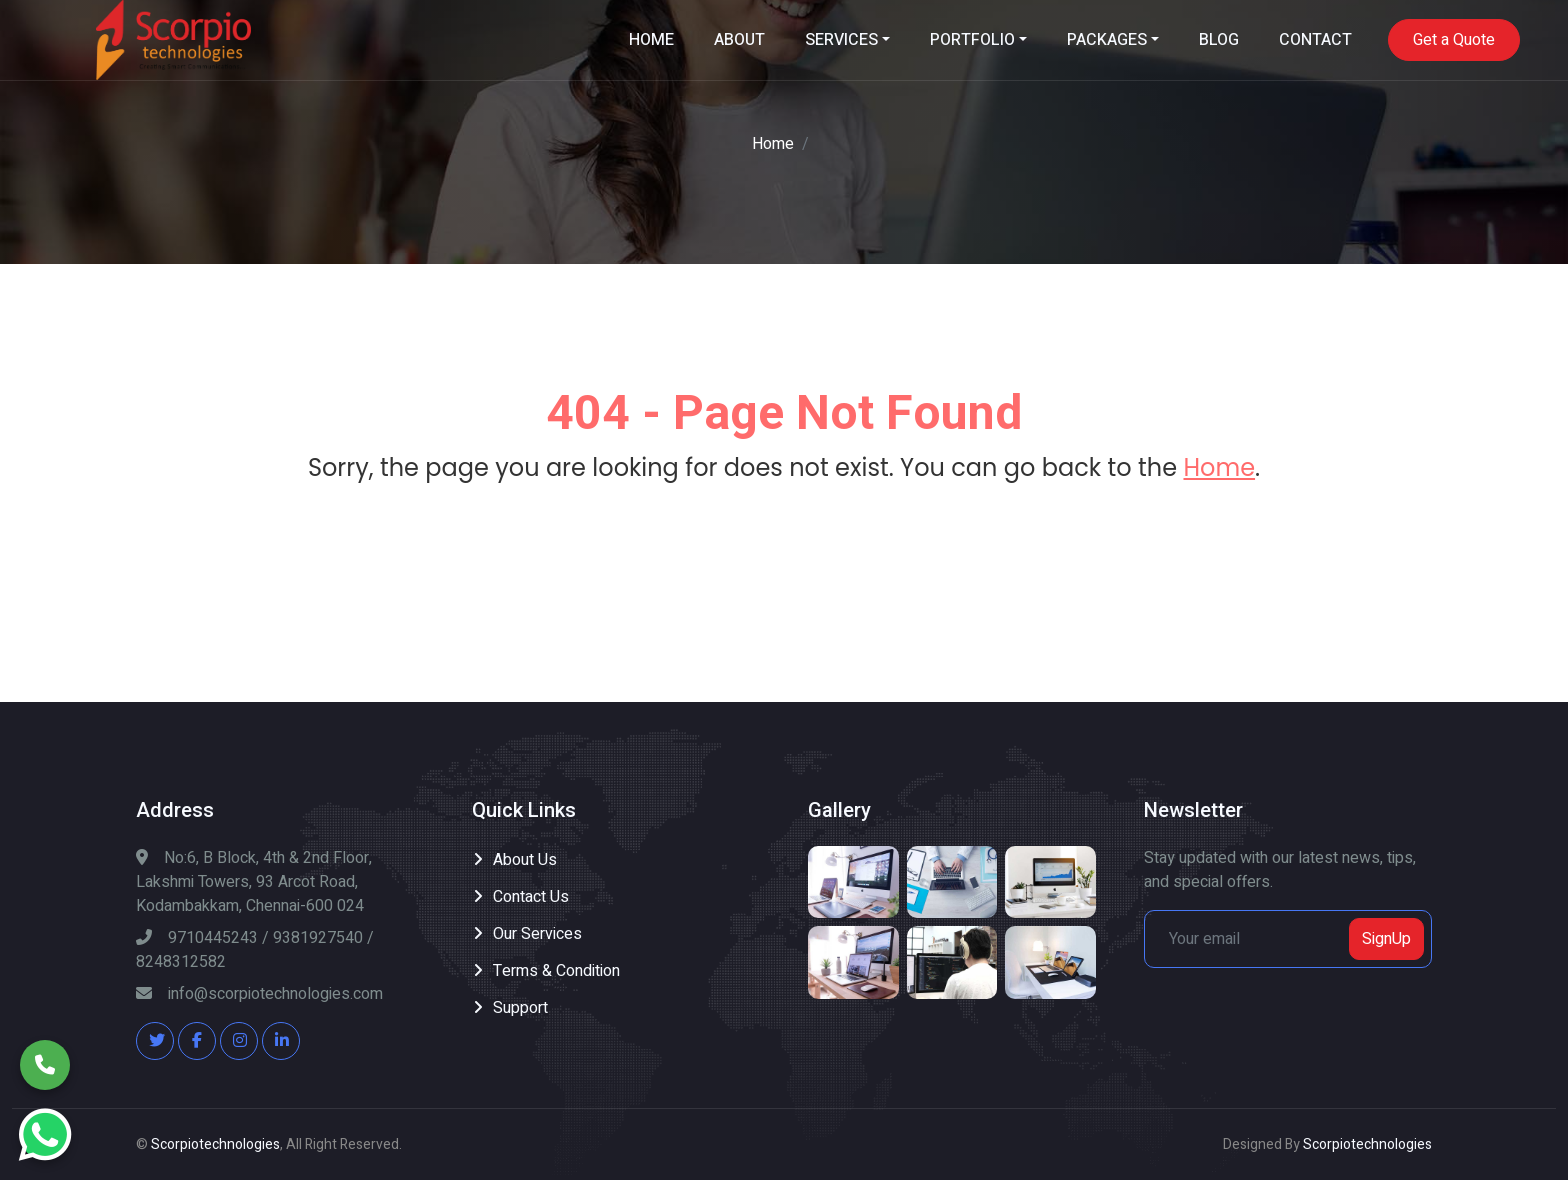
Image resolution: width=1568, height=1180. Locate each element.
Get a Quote (1454, 40)
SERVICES (841, 40)
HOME (651, 40)
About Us (525, 860)
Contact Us (531, 897)
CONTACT (1315, 40)
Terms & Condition (556, 971)
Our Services (537, 934)
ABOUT (739, 40)
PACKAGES (1107, 40)
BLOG (1219, 40)
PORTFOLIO (972, 40)
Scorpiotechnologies (215, 1144)
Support (520, 1008)
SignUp (1386, 939)
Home (773, 144)
